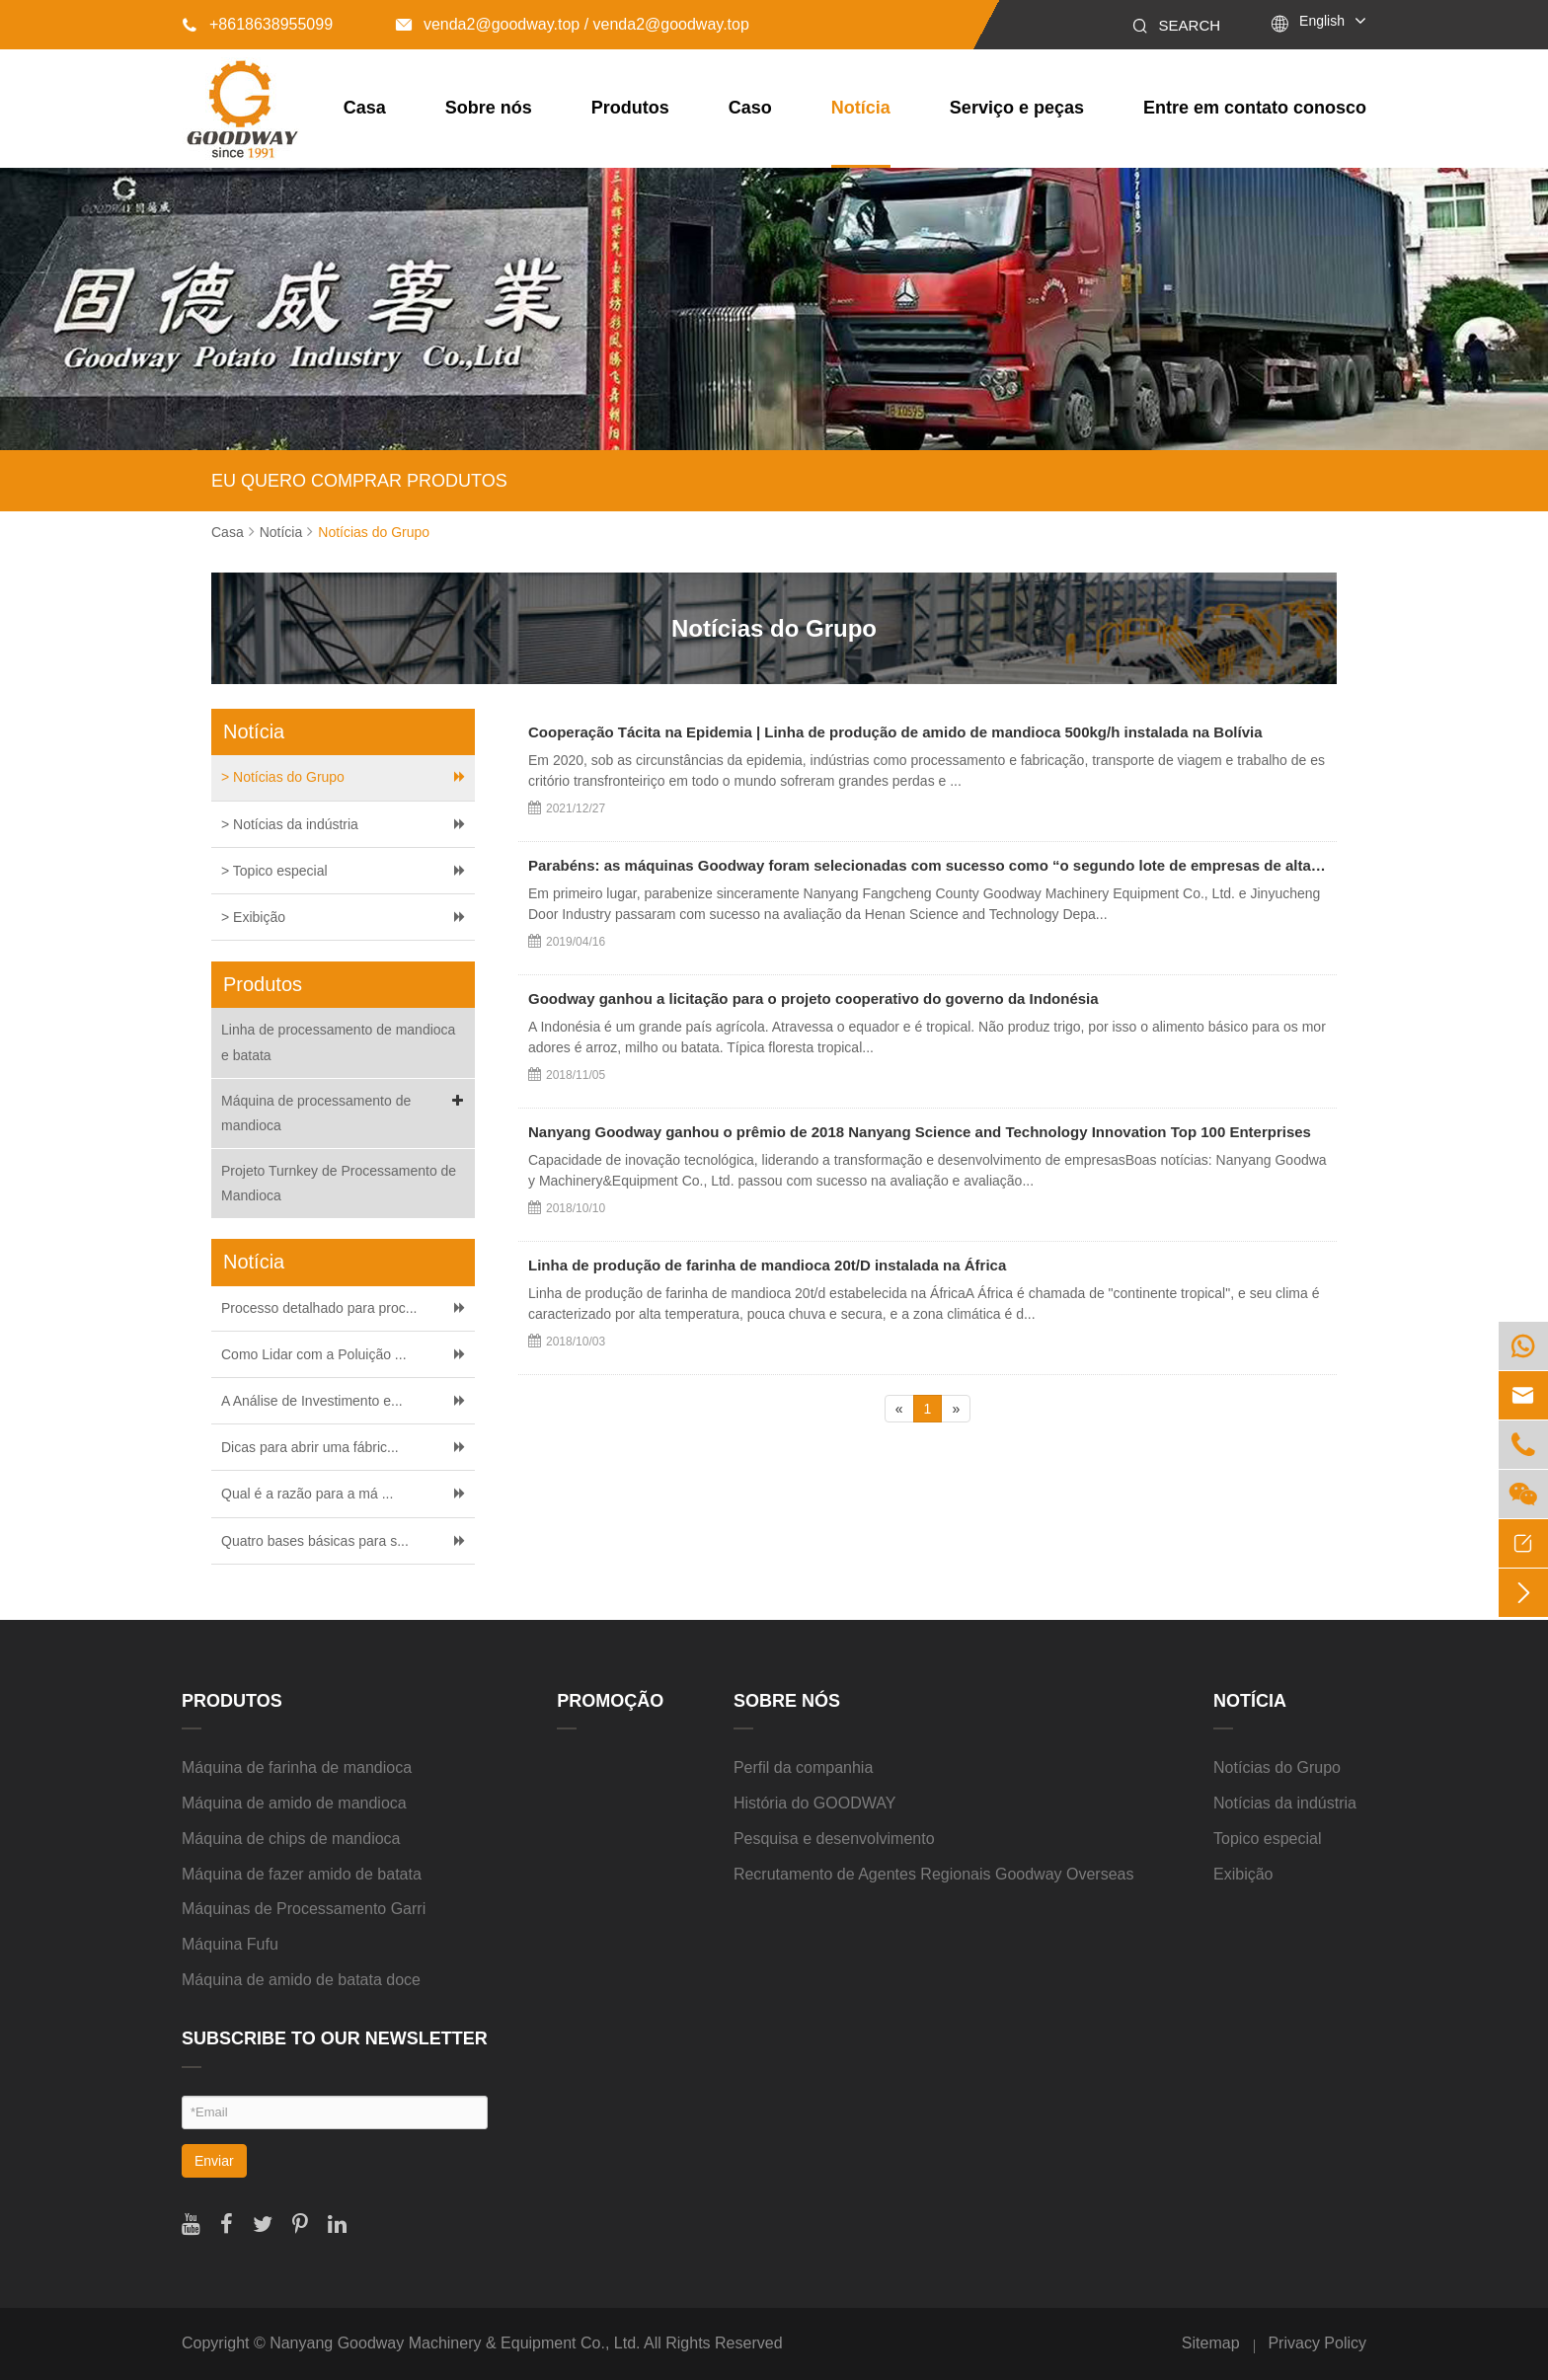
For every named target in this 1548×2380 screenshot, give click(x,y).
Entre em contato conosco (1254, 107)
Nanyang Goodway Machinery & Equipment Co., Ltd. (455, 2343)
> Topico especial (274, 871)
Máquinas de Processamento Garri (304, 1908)
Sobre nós (488, 107)
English (1322, 21)
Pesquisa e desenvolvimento (834, 1838)
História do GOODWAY (814, 1803)
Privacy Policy (1317, 2343)
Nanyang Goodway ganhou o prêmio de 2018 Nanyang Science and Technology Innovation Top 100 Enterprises (919, 1131)
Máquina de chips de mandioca (291, 1838)
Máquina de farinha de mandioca (297, 1767)
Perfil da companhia (803, 1767)
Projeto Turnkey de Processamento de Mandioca (338, 1183)
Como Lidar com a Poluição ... (314, 1354)
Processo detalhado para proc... (319, 1308)
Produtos (630, 107)
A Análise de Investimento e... (312, 1401)
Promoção (610, 1701)
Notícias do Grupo (373, 532)
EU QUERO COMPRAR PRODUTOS (359, 481)
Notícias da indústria (1284, 1803)
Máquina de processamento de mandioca (345, 1111)
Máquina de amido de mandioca (294, 1803)
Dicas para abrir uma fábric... (310, 1447)
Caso (750, 107)
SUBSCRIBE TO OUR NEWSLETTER (335, 2038)
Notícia (860, 107)
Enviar (214, 2161)
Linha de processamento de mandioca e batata (338, 1042)
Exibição (1243, 1874)
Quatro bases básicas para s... (315, 1541)
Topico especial (1267, 1838)
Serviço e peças (1017, 107)
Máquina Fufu (230, 1944)
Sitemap (1211, 2343)
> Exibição (253, 917)
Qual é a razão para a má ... (307, 1493)
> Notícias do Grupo (283, 777)
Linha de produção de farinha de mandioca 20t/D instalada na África (767, 1265)
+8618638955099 (257, 24)
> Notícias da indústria (289, 824)
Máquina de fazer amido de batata (302, 1874)
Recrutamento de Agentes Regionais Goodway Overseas (934, 1874)
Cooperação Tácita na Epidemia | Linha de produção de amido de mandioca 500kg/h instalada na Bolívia (895, 732)
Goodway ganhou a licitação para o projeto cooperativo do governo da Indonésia (813, 998)
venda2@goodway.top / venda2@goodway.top (572, 24)
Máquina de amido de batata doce (301, 1979)
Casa (365, 107)
